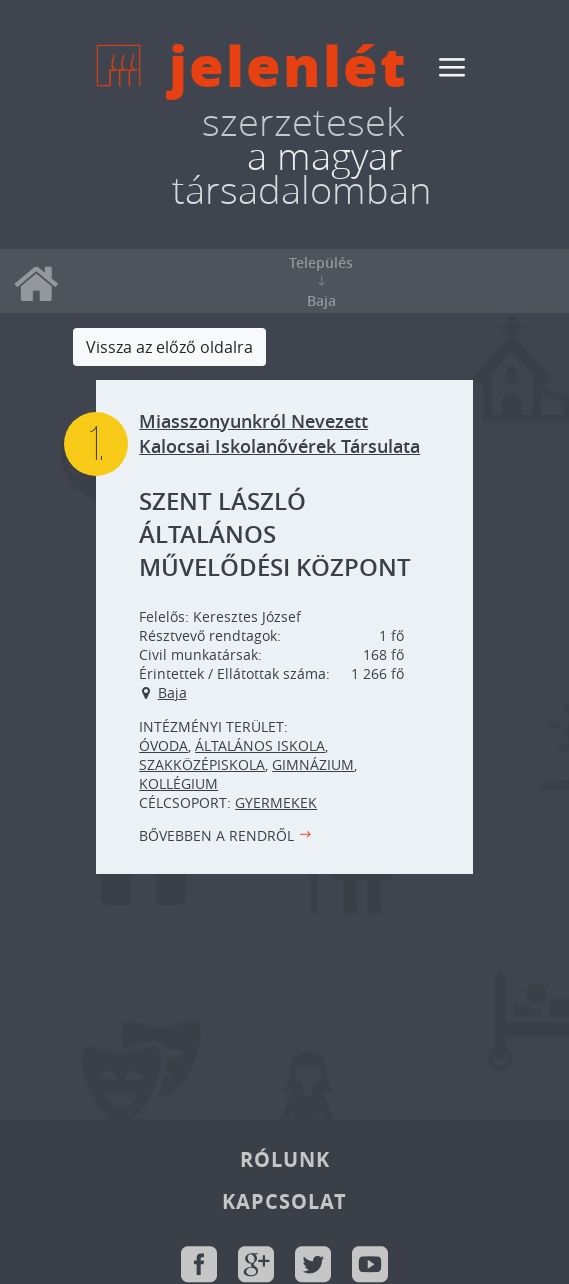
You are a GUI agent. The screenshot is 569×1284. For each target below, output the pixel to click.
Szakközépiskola (202, 764)
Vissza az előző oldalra (169, 347)
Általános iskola (260, 745)
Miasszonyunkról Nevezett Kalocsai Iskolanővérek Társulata (279, 434)
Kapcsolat (284, 1201)
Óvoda (163, 745)
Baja (172, 692)
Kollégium (178, 783)
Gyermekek (276, 802)
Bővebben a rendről (216, 835)
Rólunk (285, 1159)
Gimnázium (313, 764)
